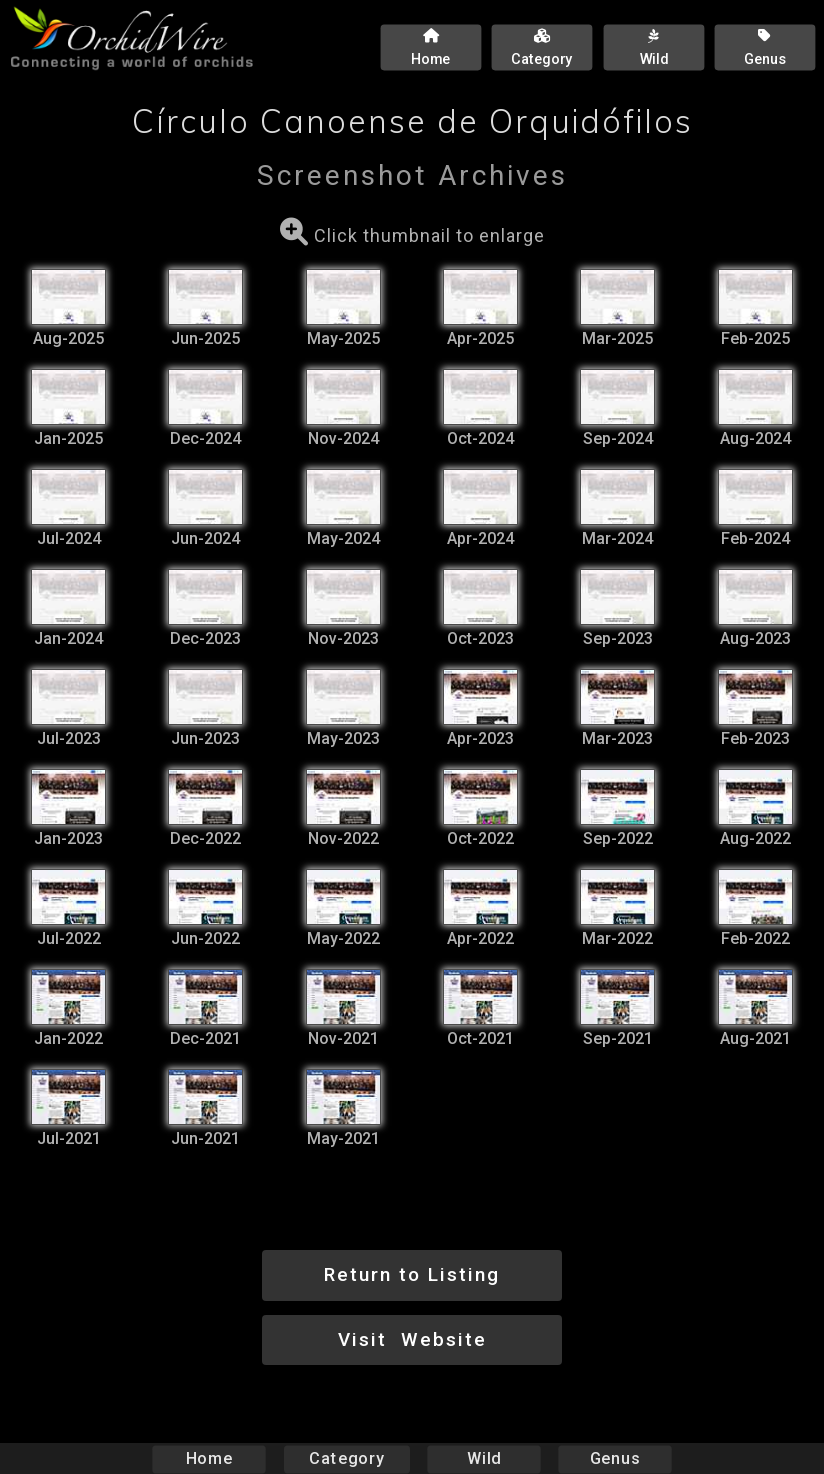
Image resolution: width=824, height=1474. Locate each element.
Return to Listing (412, 1274)
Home (209, 1458)
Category (347, 1458)
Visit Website (412, 1339)
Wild (484, 1458)
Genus (614, 1458)
